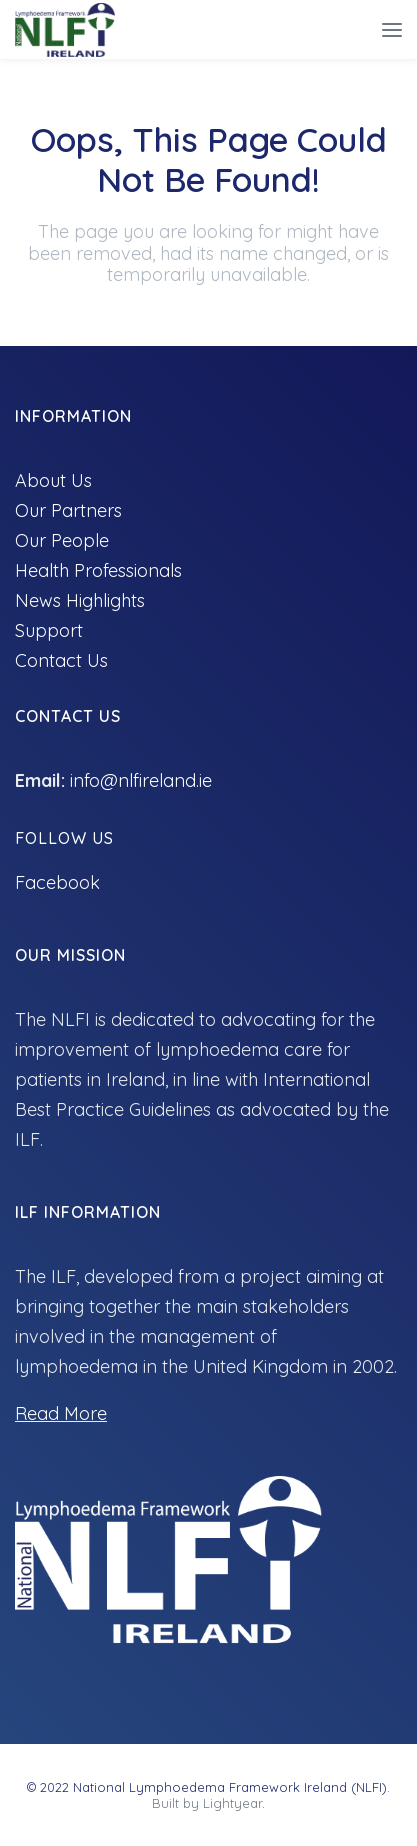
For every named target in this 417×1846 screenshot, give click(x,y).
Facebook (57, 882)
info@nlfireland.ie (141, 780)
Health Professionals (98, 570)
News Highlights (80, 600)
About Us (53, 480)
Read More (61, 1413)
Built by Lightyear (207, 1803)
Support (49, 630)
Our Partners (68, 510)
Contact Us (61, 660)
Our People (62, 540)
